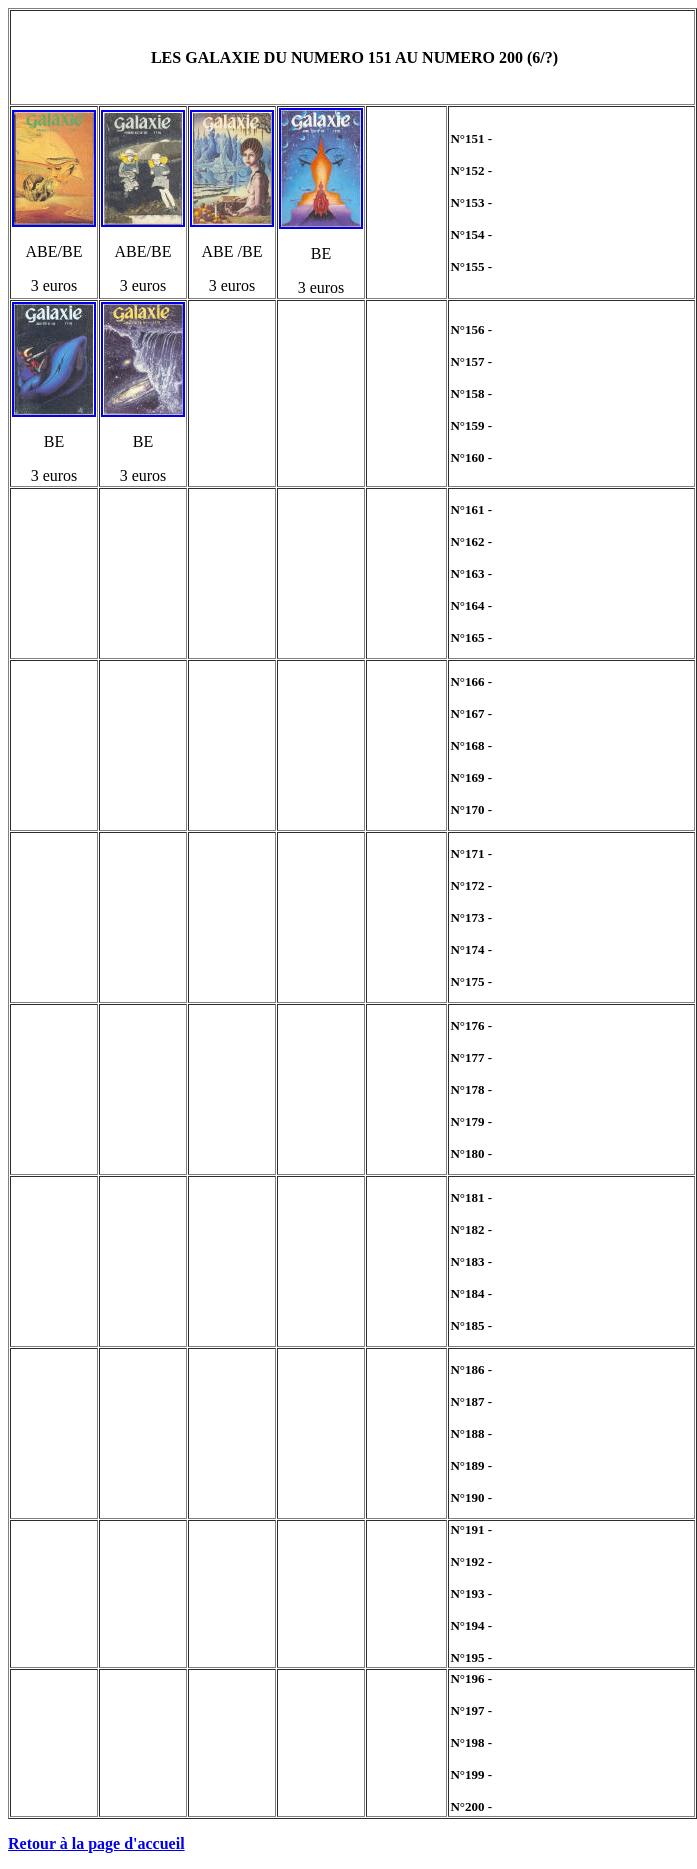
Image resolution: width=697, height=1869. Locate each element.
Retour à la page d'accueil (96, 1843)
